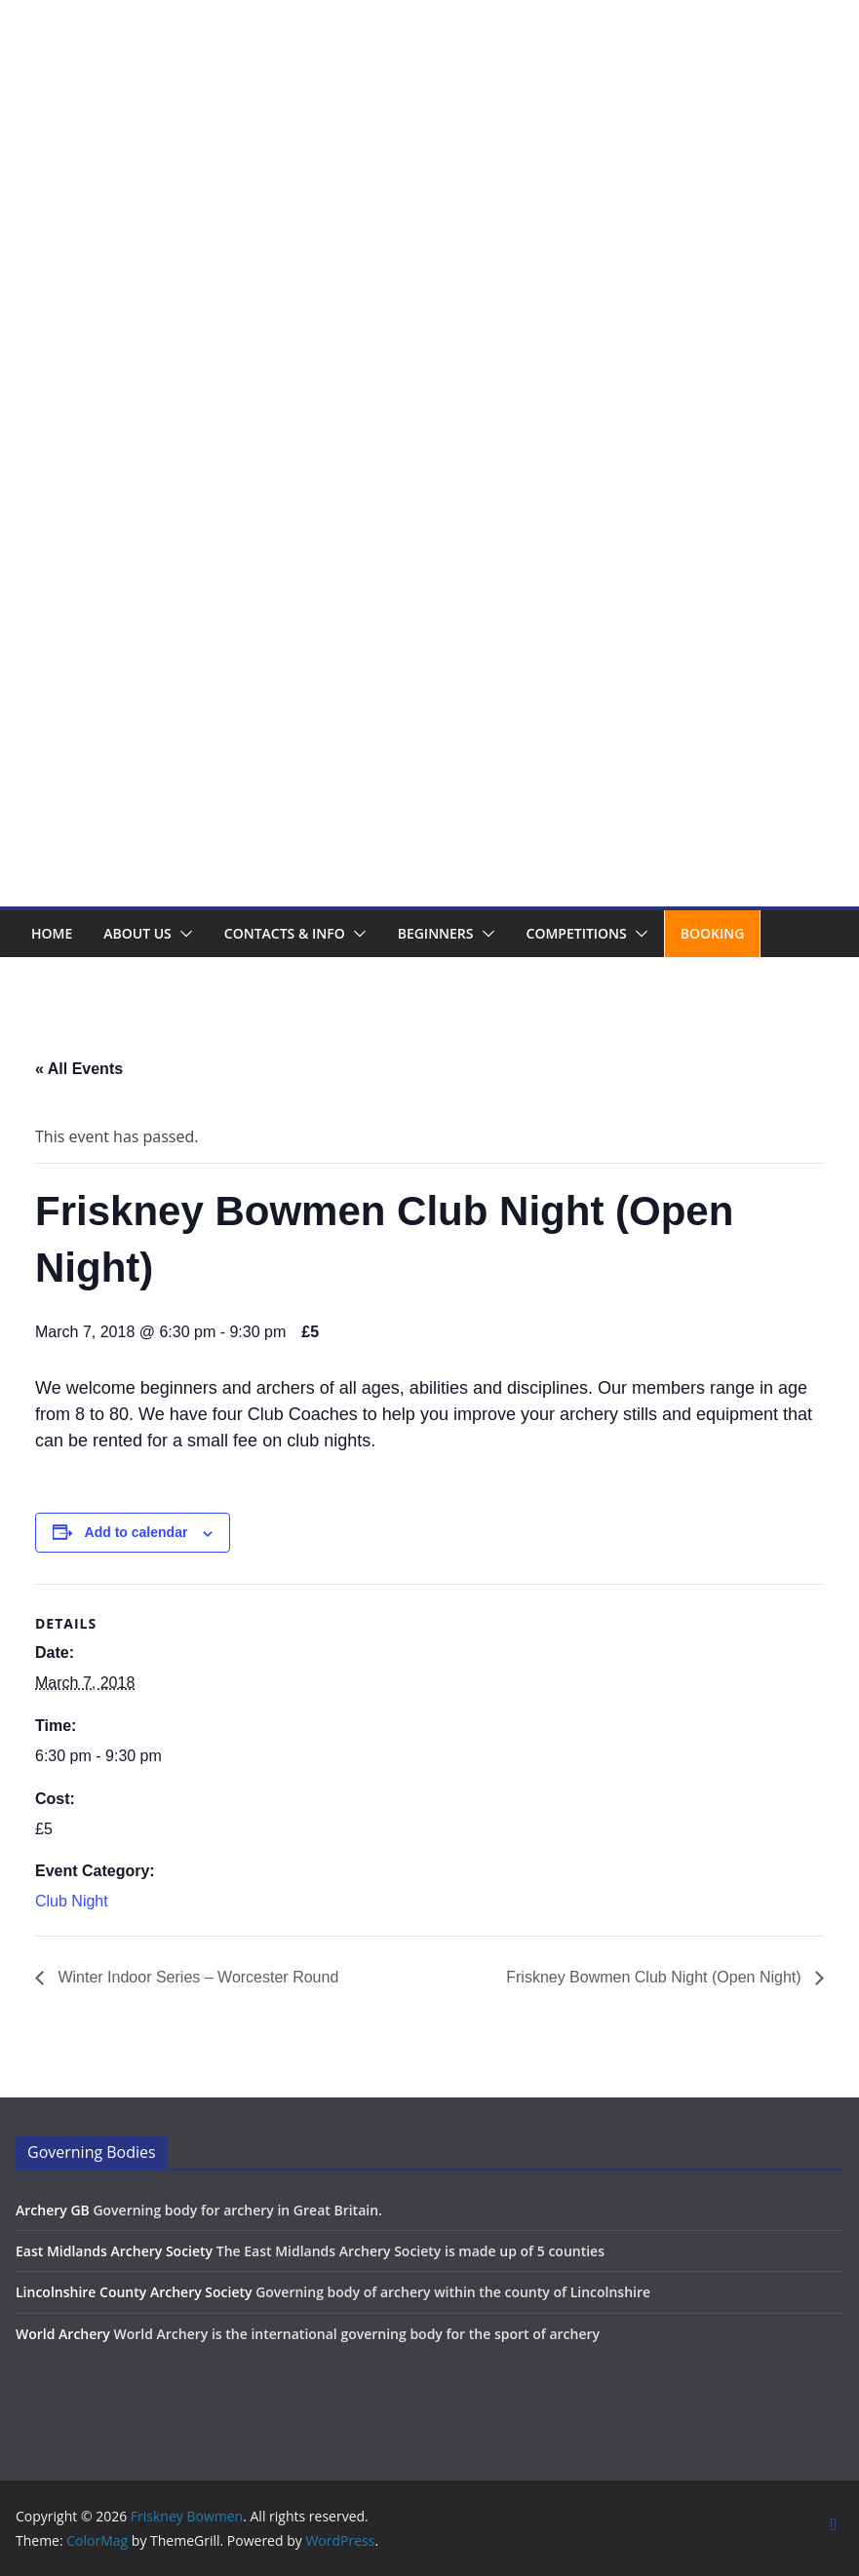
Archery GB (53, 2210)
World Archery (63, 2334)
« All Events (79, 1068)
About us (137, 933)
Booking (713, 933)
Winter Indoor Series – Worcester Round (196, 1977)
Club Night (71, 1901)
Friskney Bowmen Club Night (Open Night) (655, 1977)
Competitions (577, 933)
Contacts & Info (284, 933)
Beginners (436, 933)
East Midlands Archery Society (114, 2251)
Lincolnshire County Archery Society (134, 2292)
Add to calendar (136, 1532)
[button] (182, 933)
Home (51, 933)
